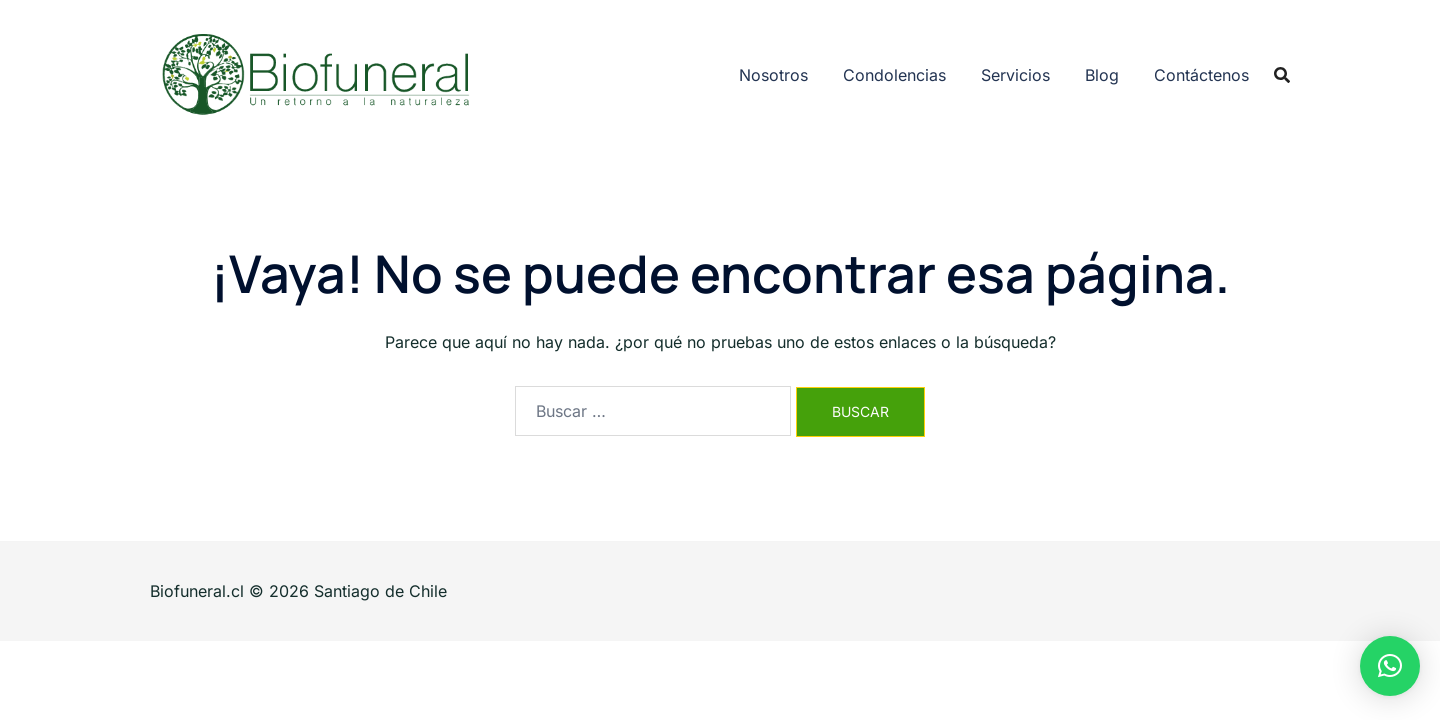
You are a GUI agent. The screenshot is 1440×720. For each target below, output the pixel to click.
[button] (1390, 666)
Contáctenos (1201, 75)
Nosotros (773, 75)
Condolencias (894, 75)
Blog (1102, 75)
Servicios (1015, 75)
